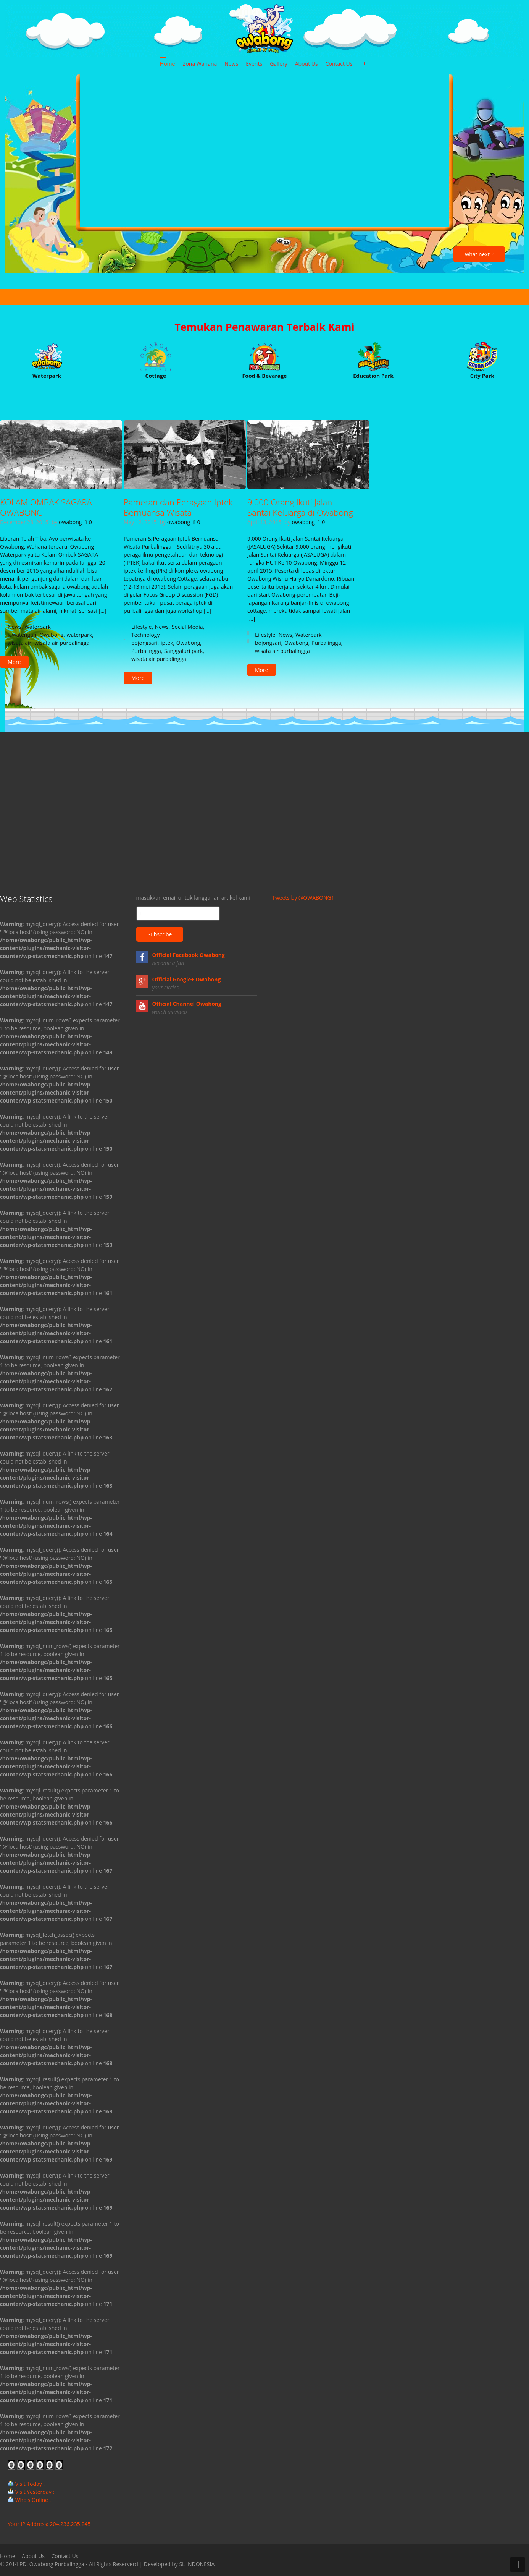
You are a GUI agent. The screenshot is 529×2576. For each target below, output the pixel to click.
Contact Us (65, 2556)
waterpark (79, 634)
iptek (167, 642)
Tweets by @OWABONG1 (303, 897)
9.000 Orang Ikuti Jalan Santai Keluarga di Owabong (300, 507)
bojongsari (144, 642)
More (14, 661)
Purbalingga (146, 650)
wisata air (19, 642)
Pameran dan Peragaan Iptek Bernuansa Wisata (178, 507)
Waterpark (37, 626)
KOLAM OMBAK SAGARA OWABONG (46, 507)
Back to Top (517, 2564)
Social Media (187, 626)
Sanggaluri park (183, 650)
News (14, 626)
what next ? (479, 254)
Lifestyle (141, 626)
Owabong (52, 634)
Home (7, 2556)
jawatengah (22, 634)
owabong (70, 522)
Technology (145, 634)
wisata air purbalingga (62, 642)
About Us (33, 2556)
